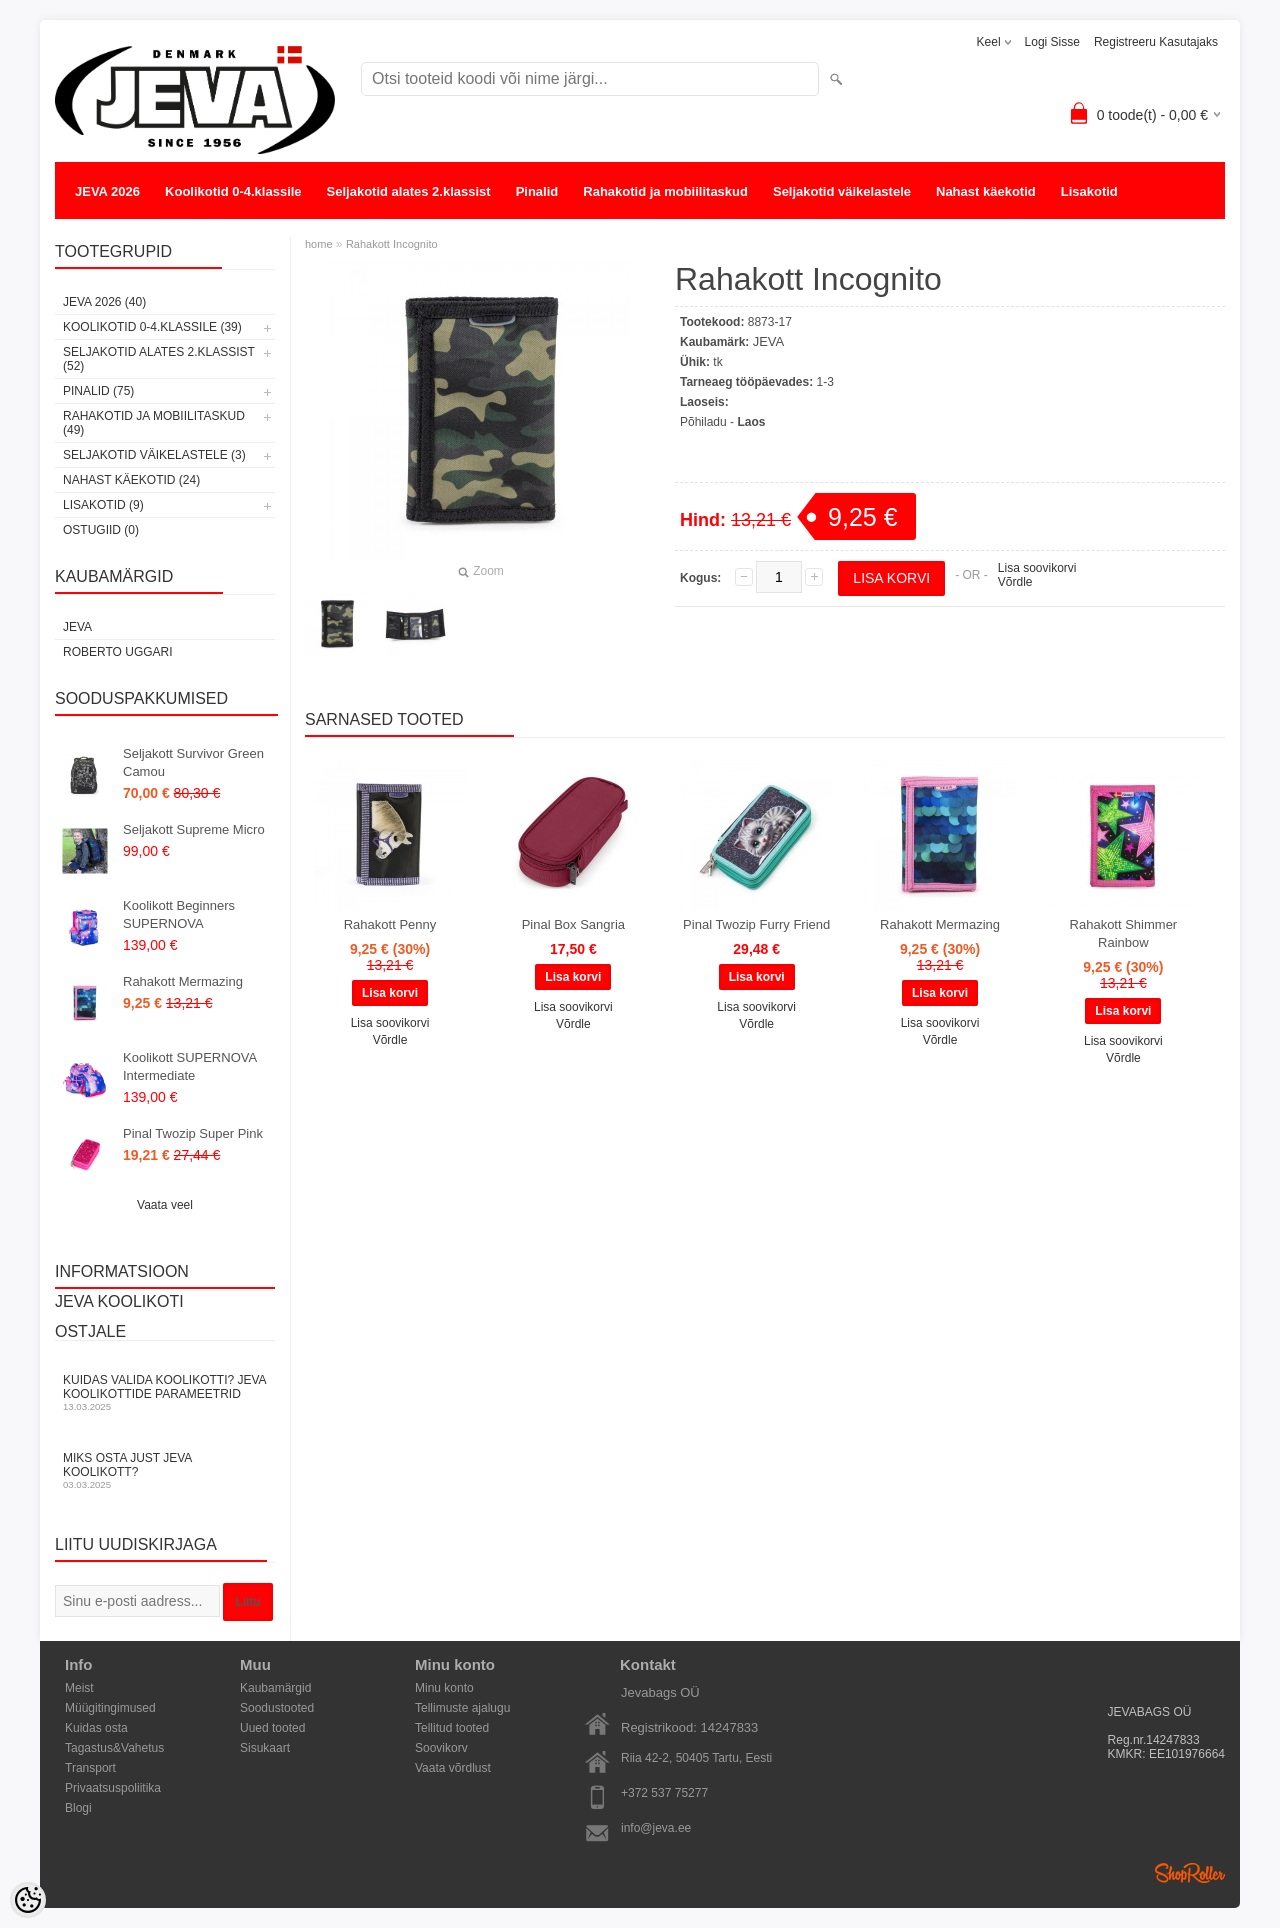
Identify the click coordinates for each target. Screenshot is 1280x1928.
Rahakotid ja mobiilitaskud (665, 191)
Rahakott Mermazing (183, 981)
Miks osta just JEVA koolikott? (165, 1470)
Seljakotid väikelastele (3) (154, 455)
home (319, 244)
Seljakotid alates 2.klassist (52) (159, 359)
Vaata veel (165, 1205)
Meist (79, 1688)
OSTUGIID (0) (101, 530)
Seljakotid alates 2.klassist (409, 191)
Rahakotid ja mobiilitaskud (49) (154, 423)
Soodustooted (277, 1708)
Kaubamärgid (275, 1688)
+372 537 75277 (664, 1793)
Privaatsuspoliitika (113, 1788)
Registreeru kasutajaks (1156, 42)
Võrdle (1015, 582)
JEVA (77, 627)
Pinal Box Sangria (573, 924)
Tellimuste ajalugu (462, 1708)
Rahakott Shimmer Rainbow (1124, 933)
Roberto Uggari (118, 652)
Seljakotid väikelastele (842, 191)
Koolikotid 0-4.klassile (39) (152, 327)
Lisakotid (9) (103, 505)
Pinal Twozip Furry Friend (756, 924)
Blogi (78, 1808)
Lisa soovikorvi (1037, 568)
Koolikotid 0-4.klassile (233, 191)
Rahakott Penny (390, 924)
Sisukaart (265, 1748)
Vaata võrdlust (453, 1768)
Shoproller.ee (1190, 1873)
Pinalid (537, 191)
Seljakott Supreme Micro (194, 829)
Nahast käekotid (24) (131, 480)
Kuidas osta (96, 1728)
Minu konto (444, 1688)
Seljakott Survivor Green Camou (193, 762)
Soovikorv (441, 1748)
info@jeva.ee (656, 1828)
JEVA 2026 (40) (104, 302)
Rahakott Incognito (392, 244)
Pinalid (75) (98, 391)
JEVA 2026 (107, 191)
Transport (90, 1768)
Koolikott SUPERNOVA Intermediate (189, 1066)
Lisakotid (1089, 191)
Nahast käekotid (986, 191)
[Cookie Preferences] (28, 1900)
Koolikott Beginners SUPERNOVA (179, 914)
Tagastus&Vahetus (114, 1748)
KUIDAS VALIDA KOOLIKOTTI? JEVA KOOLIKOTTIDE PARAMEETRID (165, 1392)
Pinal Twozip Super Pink (193, 1133)
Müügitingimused (110, 1708)
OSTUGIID (106, 231)
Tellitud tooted (452, 1728)
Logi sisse (1052, 42)
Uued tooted (272, 1728)
